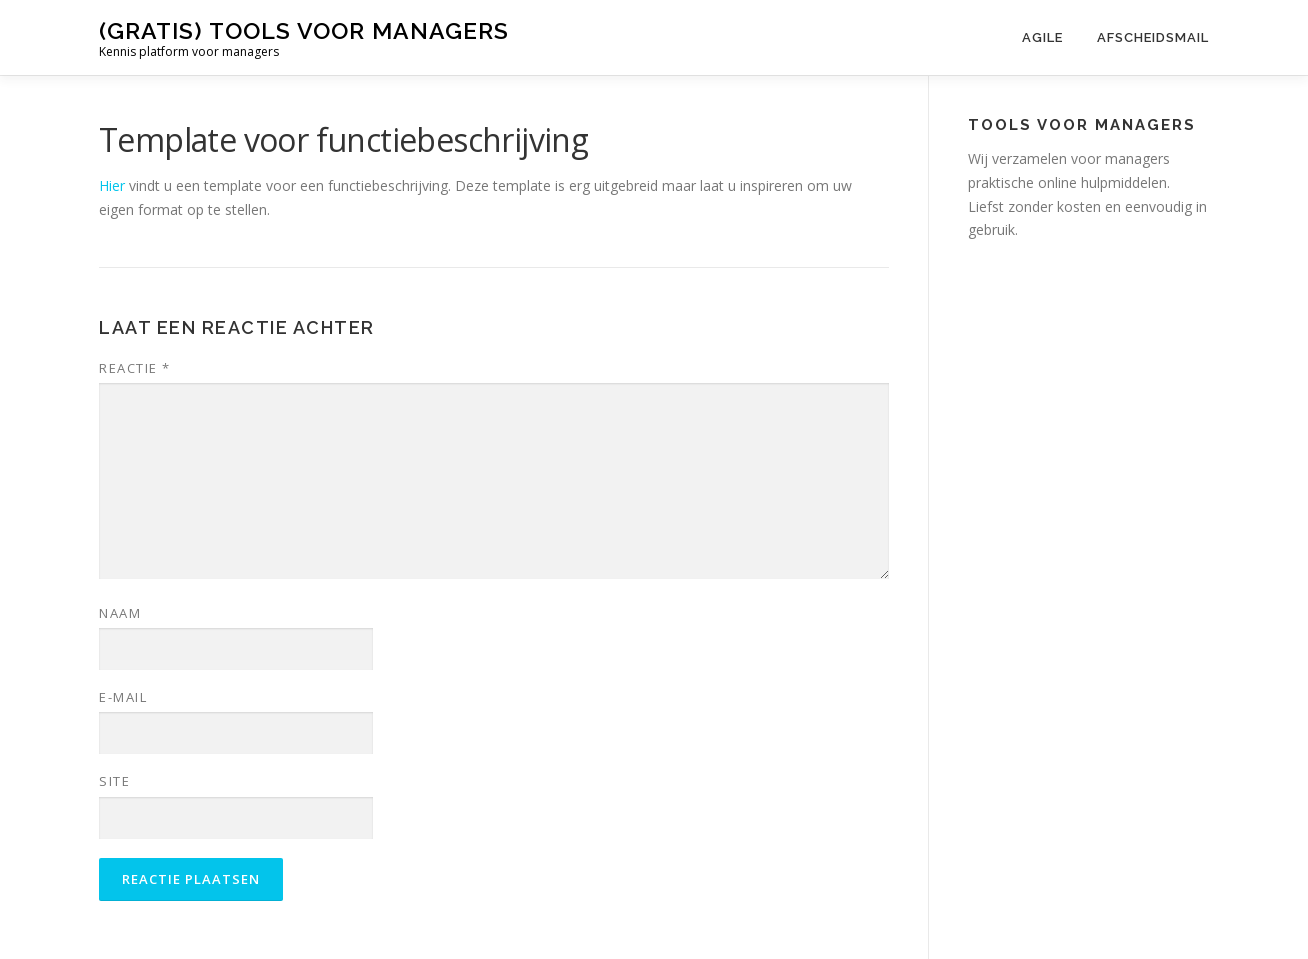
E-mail (123, 697)
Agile (1042, 37)
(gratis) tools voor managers (304, 30)
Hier (112, 185)
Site (114, 781)
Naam (120, 613)
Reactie (135, 368)
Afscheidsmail (1153, 37)
